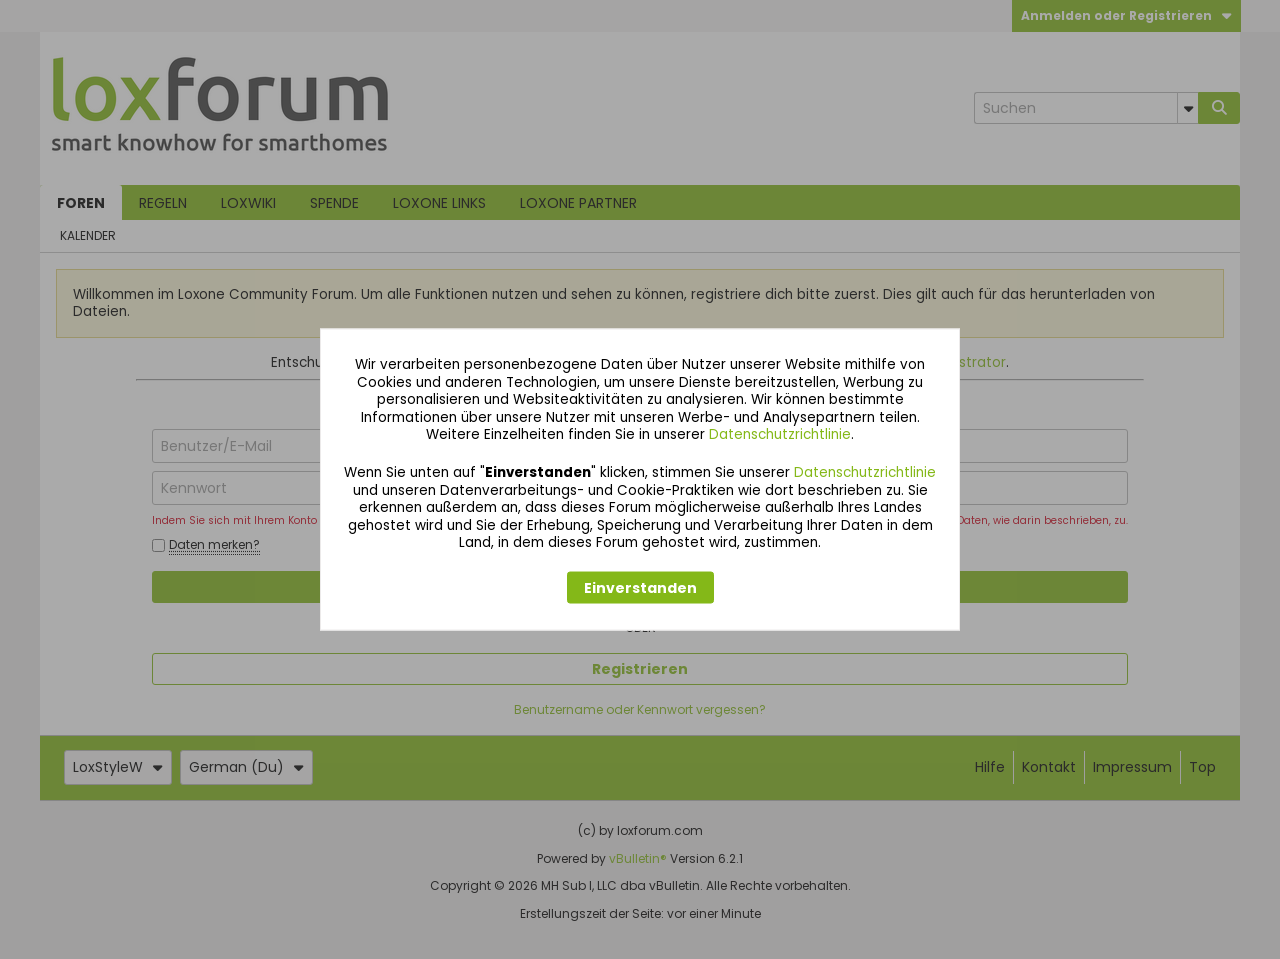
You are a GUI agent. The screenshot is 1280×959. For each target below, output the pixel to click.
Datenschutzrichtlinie (780, 434)
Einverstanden (640, 587)
